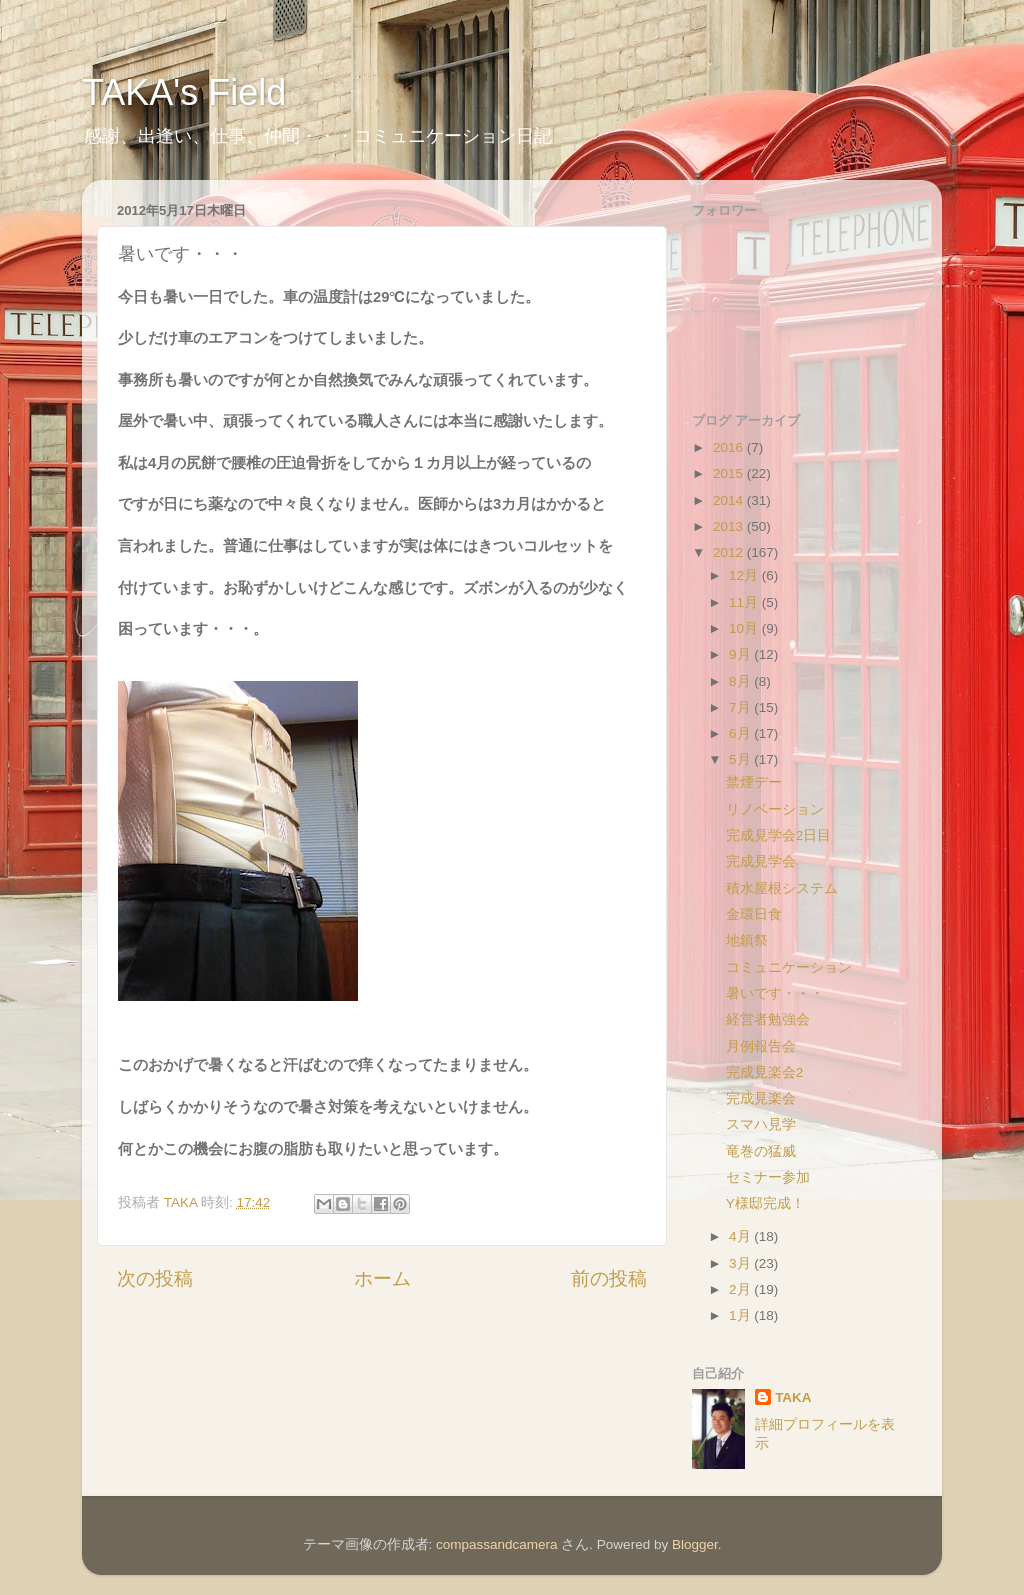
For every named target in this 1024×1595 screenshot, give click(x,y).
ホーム (382, 1278)
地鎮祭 (747, 940)
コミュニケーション (789, 967)
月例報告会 (761, 1046)
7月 (741, 707)
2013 (730, 526)
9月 (741, 654)
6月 (741, 733)
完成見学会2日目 (779, 835)
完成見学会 (761, 861)
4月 (741, 1236)
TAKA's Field (184, 92)
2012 (730, 552)
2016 (730, 447)
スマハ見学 (761, 1124)
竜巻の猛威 (761, 1151)
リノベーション (775, 809)
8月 (741, 681)
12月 (745, 575)
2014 (730, 500)
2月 (741, 1289)
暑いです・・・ (775, 993)
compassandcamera (497, 1544)
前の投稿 (609, 1278)
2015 (730, 473)
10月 (745, 628)
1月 (741, 1315)
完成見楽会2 (765, 1072)
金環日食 (754, 914)
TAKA (793, 1397)
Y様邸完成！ (765, 1203)
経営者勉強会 (768, 1019)
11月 (745, 602)
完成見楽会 (761, 1098)
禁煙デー (754, 782)
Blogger (695, 1544)
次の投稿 (155, 1278)
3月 (741, 1263)
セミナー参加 (768, 1177)
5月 (741, 759)
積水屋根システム (782, 888)
